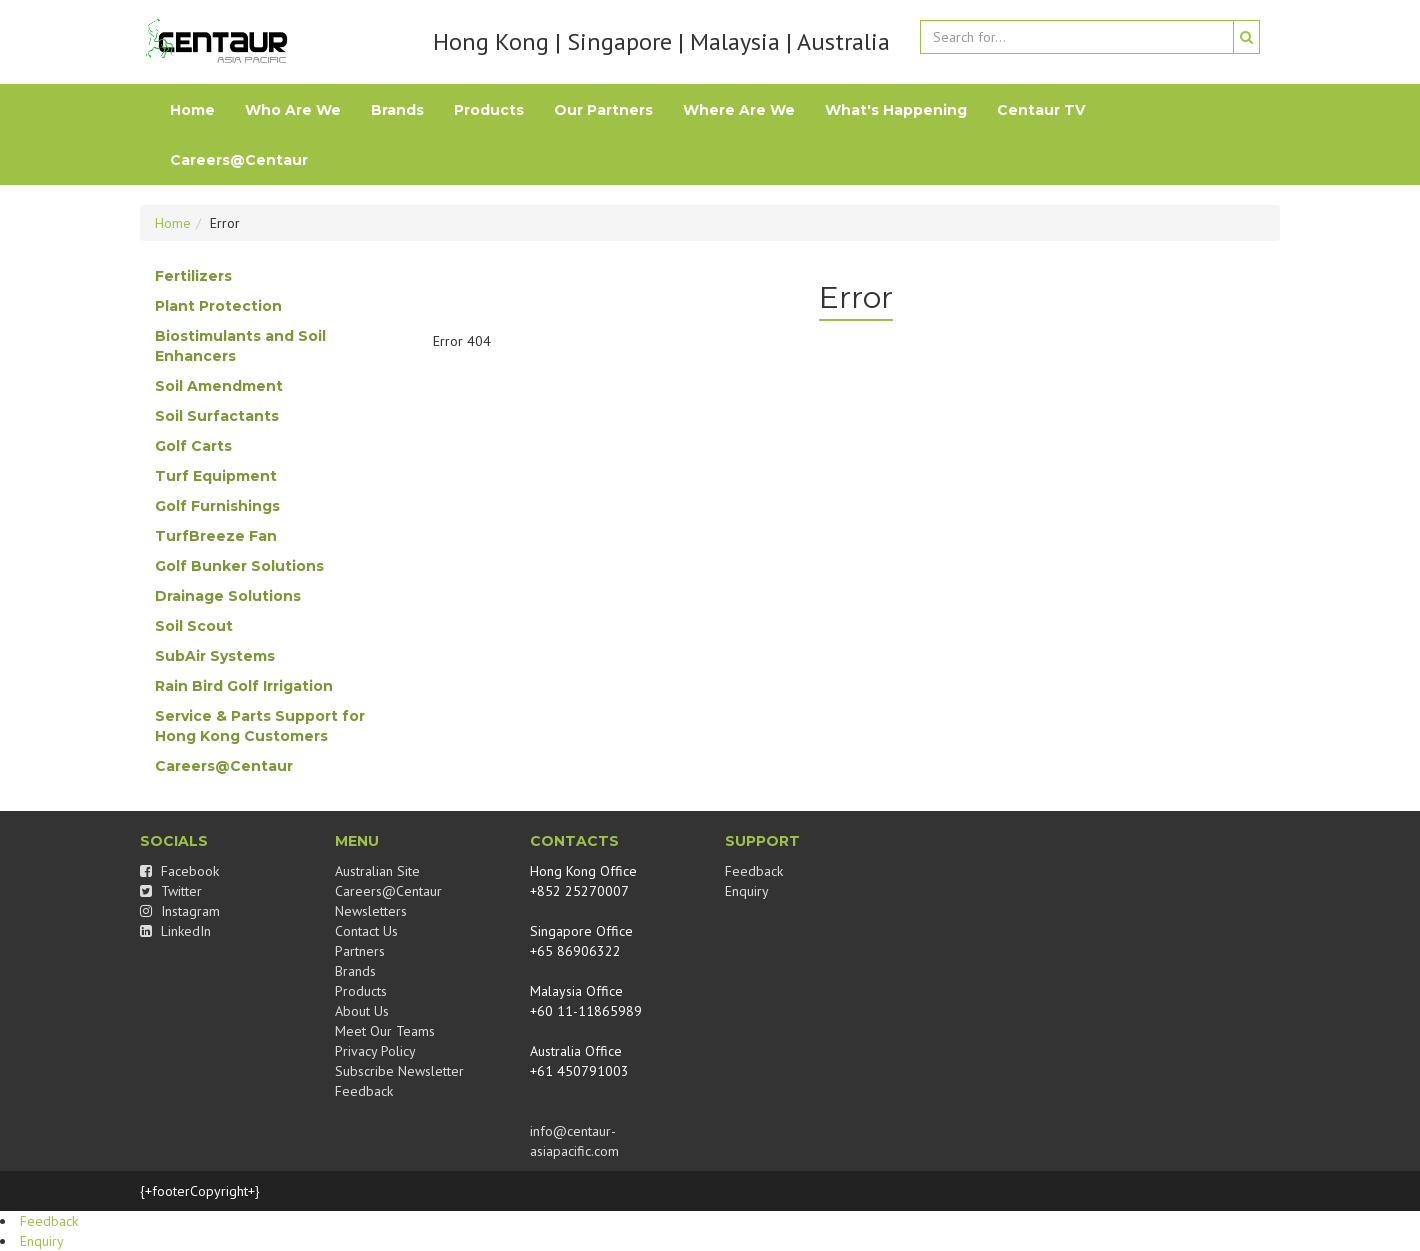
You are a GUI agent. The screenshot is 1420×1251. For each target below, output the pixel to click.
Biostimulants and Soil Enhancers (240, 346)
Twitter (171, 891)
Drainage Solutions (228, 596)
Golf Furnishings (217, 506)
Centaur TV (1041, 110)
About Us (362, 1011)
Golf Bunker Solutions (239, 566)
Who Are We (293, 110)
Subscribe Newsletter (399, 1071)
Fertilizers (193, 276)
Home (192, 110)
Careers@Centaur (239, 160)
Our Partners (603, 110)
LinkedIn (175, 931)
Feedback (364, 1091)
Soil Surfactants (217, 416)
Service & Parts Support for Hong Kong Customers (260, 726)
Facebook (179, 871)
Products (489, 110)
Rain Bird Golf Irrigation (244, 686)
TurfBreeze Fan (216, 536)
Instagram (180, 911)
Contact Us (366, 931)
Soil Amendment (219, 386)
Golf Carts (193, 446)
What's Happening (896, 110)
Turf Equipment (216, 476)
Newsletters (371, 911)
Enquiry (747, 891)
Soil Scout (194, 626)
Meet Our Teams (385, 1031)
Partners (360, 951)
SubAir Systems (215, 656)
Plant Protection (218, 306)
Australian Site (377, 871)
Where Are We (739, 110)
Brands (397, 110)
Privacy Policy (375, 1051)
